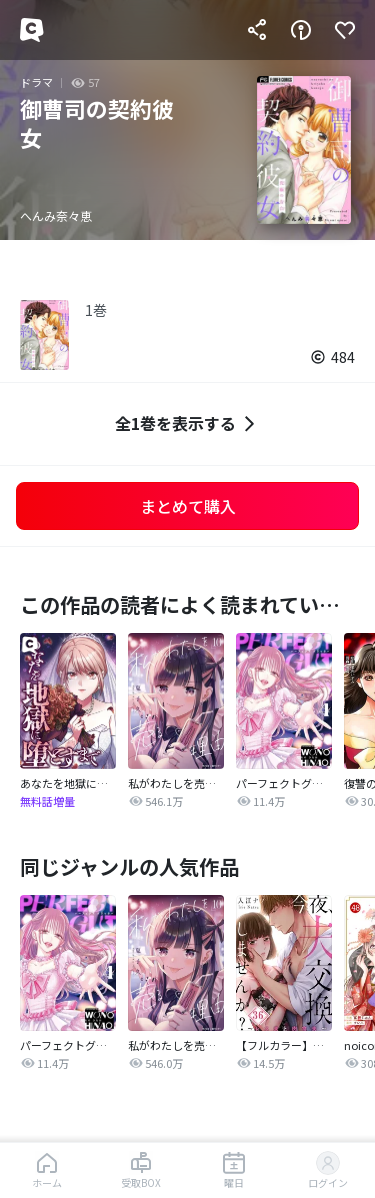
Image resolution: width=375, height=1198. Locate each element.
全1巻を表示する (187, 423)
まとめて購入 (188, 506)
